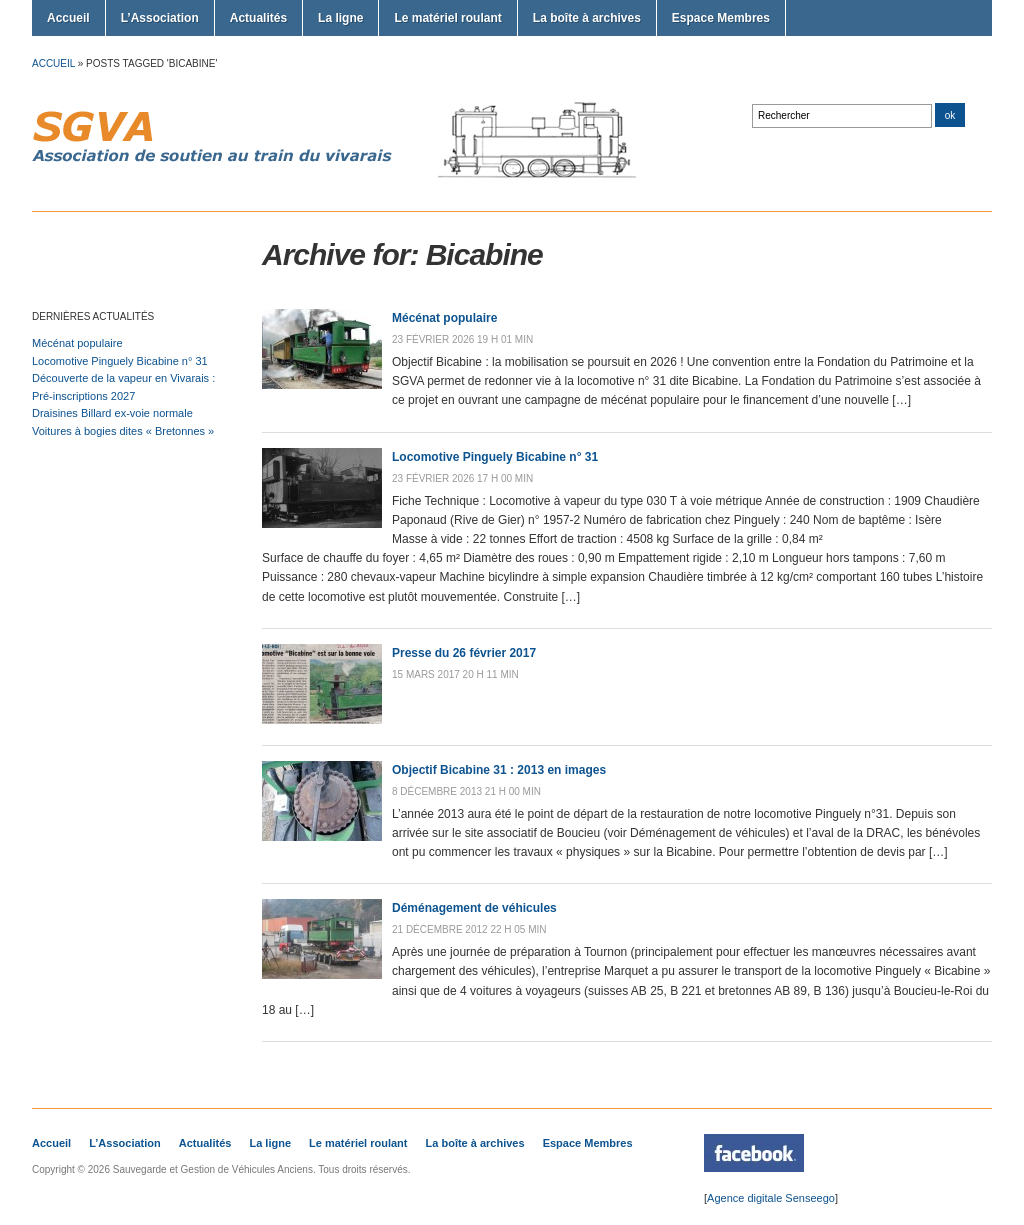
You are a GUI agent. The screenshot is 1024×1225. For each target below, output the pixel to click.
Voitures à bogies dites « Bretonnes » (123, 431)
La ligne (340, 18)
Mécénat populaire (77, 343)
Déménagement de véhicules (474, 908)
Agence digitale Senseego (771, 1198)
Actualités (258, 18)
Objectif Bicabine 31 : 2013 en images (499, 770)
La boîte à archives (587, 18)
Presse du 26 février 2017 (464, 653)
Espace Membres (721, 18)
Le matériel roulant (447, 18)
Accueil (68, 18)
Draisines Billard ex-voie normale (112, 413)
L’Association (160, 18)
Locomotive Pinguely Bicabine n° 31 (120, 361)
